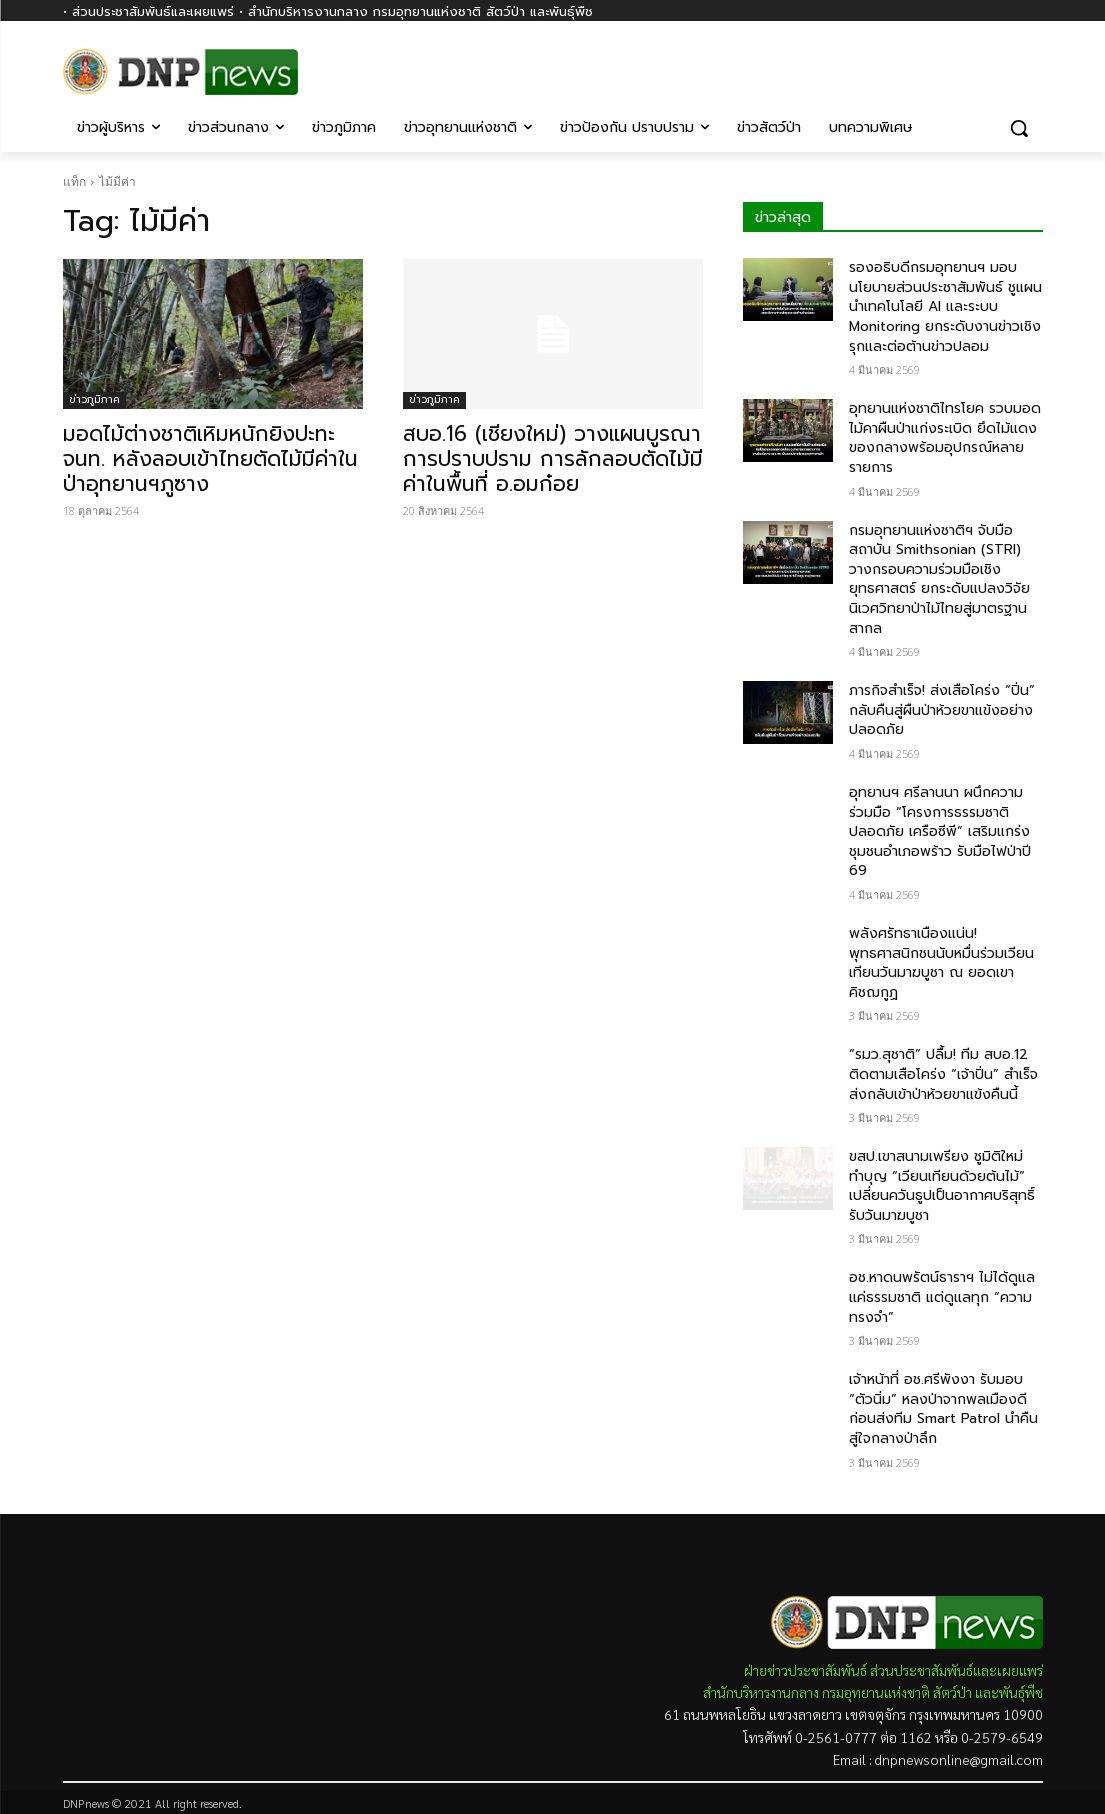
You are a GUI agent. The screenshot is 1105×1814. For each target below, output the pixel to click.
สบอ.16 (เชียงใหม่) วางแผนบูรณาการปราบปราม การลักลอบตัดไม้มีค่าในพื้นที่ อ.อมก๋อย (553, 459)
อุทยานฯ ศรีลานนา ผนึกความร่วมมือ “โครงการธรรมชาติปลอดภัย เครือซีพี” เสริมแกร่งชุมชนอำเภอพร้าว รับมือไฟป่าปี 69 (940, 831)
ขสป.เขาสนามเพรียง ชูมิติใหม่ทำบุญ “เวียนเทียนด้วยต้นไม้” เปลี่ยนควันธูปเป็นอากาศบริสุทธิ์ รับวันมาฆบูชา (942, 1186)
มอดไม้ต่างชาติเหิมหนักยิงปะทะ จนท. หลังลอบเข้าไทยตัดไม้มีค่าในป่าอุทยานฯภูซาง (210, 459)
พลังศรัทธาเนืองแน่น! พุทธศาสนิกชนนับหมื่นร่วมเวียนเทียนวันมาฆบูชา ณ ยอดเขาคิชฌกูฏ (941, 963)
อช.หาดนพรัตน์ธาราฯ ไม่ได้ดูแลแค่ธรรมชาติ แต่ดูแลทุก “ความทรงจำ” (942, 1297)
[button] (1019, 128)
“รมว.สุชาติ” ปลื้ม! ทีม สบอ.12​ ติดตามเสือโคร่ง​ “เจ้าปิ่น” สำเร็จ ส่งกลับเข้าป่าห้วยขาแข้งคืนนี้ (943, 1074)
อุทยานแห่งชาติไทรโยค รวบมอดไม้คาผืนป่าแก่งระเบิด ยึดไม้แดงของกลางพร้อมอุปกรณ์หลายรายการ (945, 438)
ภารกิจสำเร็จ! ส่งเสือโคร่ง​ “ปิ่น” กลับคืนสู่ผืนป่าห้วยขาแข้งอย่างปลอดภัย (942, 710)
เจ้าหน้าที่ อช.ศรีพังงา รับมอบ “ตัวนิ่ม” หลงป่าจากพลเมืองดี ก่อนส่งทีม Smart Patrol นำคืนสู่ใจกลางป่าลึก (943, 1409)
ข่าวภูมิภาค (94, 399)
